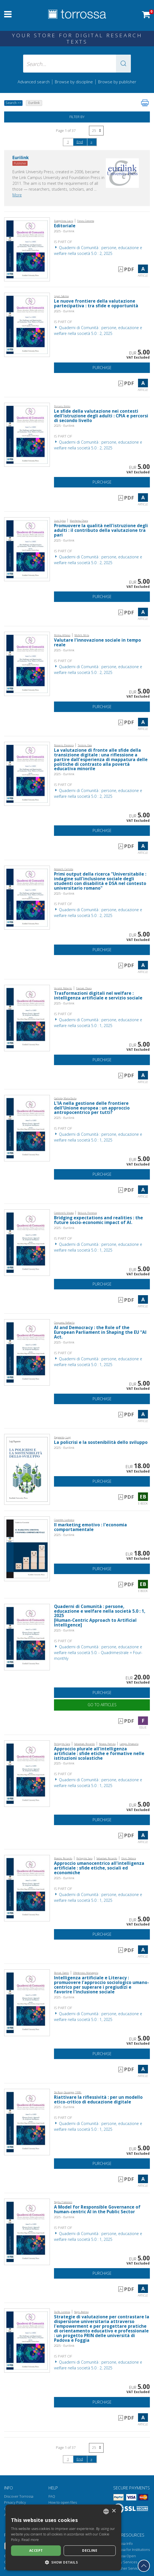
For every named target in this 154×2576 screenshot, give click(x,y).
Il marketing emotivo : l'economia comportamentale (90, 1527)
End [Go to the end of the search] (80, 141)
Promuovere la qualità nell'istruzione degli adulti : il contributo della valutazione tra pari (101, 530)
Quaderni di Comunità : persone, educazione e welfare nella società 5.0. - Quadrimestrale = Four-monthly (98, 1652)
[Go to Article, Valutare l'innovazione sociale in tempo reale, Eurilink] (27, 663)
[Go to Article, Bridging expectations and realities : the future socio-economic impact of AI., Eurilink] (27, 1242)
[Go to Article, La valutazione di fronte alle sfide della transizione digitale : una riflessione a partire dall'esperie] (27, 773)
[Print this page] (145, 102)
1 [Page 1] (68, 141)
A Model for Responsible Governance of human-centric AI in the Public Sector (97, 2209)
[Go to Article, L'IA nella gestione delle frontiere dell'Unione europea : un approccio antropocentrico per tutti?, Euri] (27, 1127)
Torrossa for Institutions (131, 2549)
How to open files (62, 2502)
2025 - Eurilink (64, 231)
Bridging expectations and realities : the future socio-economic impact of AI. (98, 1220)
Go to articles (102, 1704)
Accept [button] (36, 2550)
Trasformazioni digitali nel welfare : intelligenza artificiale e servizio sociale (98, 995)
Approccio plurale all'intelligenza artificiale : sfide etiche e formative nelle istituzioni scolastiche (99, 1753)
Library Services (124, 2562)
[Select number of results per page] (96, 130)
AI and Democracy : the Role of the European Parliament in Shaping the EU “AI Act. (100, 1332)
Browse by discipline (74, 81)
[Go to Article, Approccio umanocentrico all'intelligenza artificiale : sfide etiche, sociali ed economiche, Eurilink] (27, 1887)
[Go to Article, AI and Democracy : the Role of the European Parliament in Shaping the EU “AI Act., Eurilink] (27, 1352)
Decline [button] (89, 2550)
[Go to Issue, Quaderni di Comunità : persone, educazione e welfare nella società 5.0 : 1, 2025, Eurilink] (27, 1636)
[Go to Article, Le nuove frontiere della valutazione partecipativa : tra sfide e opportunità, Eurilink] (27, 324)
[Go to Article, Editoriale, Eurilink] (27, 249)
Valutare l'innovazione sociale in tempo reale (97, 642)
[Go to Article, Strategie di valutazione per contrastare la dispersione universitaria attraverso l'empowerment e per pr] (27, 2340)
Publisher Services (127, 2568)
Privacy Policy (15, 2502)
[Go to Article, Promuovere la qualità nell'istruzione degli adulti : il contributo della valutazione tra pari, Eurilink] (27, 548)
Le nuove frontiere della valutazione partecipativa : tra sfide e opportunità (96, 303)
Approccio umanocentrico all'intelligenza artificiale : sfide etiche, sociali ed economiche (99, 1868)
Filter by (77, 116)
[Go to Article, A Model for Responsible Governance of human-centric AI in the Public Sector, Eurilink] (27, 2231)
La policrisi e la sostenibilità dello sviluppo (101, 1442)
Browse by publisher (117, 81)
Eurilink (20, 158)
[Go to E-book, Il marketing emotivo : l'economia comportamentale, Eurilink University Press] (27, 1548)
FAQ (51, 2496)
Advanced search (34, 81)
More (17, 195)
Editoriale (64, 226)
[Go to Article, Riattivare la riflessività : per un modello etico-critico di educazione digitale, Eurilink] (27, 2121)
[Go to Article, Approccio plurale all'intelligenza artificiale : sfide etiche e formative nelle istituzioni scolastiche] (27, 1773)
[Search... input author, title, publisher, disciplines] (77, 64)
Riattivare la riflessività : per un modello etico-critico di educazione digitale (98, 2099)
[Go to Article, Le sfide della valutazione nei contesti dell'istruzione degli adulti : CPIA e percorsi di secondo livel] (27, 434)
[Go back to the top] (144, 2566)
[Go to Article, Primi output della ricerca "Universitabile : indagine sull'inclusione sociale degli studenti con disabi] (27, 897)
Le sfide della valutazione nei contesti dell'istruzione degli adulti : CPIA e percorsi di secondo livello (101, 415)
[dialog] (63, 2537)
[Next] (91, 141)
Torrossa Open (124, 2556)
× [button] (114, 2511)
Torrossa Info (122, 2543)
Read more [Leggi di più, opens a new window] (30, 2539)
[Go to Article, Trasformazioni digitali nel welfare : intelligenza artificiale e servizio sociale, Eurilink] (27, 1017)
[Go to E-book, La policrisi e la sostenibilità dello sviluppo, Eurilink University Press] (27, 1468)
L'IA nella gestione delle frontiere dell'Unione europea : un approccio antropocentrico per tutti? (92, 1108)
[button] (123, 64)
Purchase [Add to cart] (102, 367)
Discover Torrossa (18, 2496)
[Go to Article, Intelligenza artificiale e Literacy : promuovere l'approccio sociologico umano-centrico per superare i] (27, 2002)
